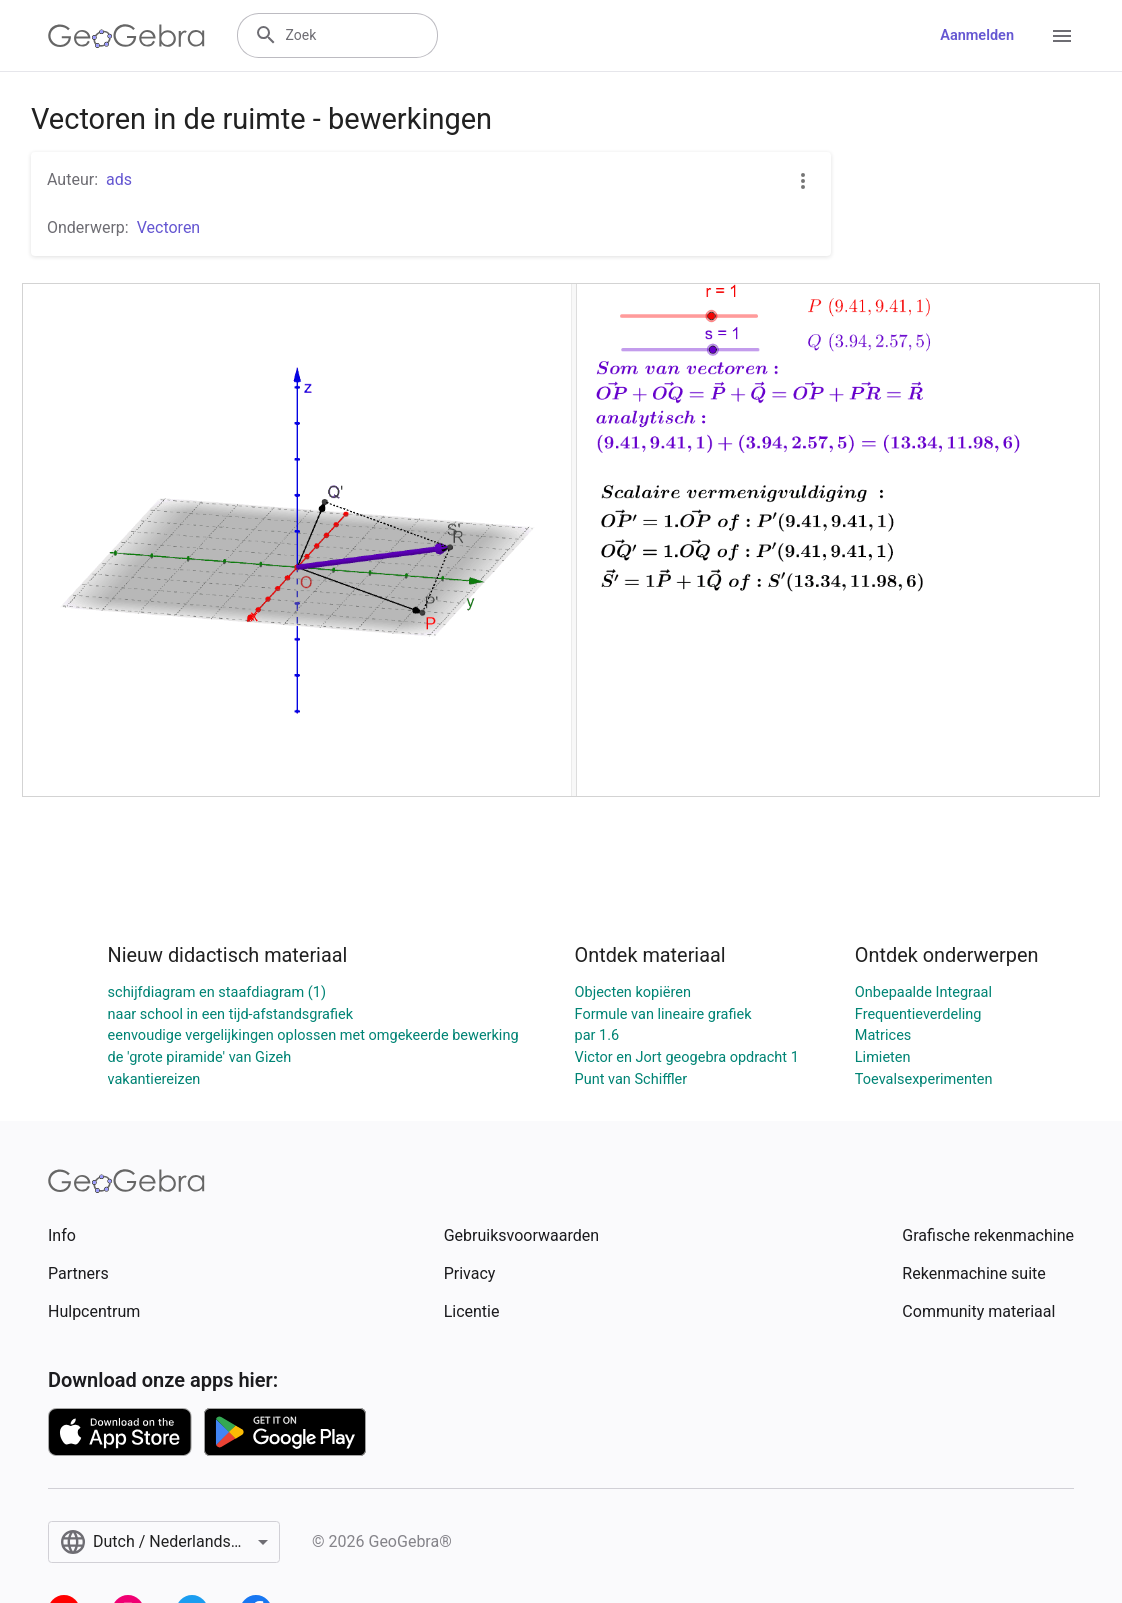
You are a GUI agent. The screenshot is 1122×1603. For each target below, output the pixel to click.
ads (119, 179)
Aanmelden (977, 35)
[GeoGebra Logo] (126, 36)
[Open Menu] (1062, 36)
